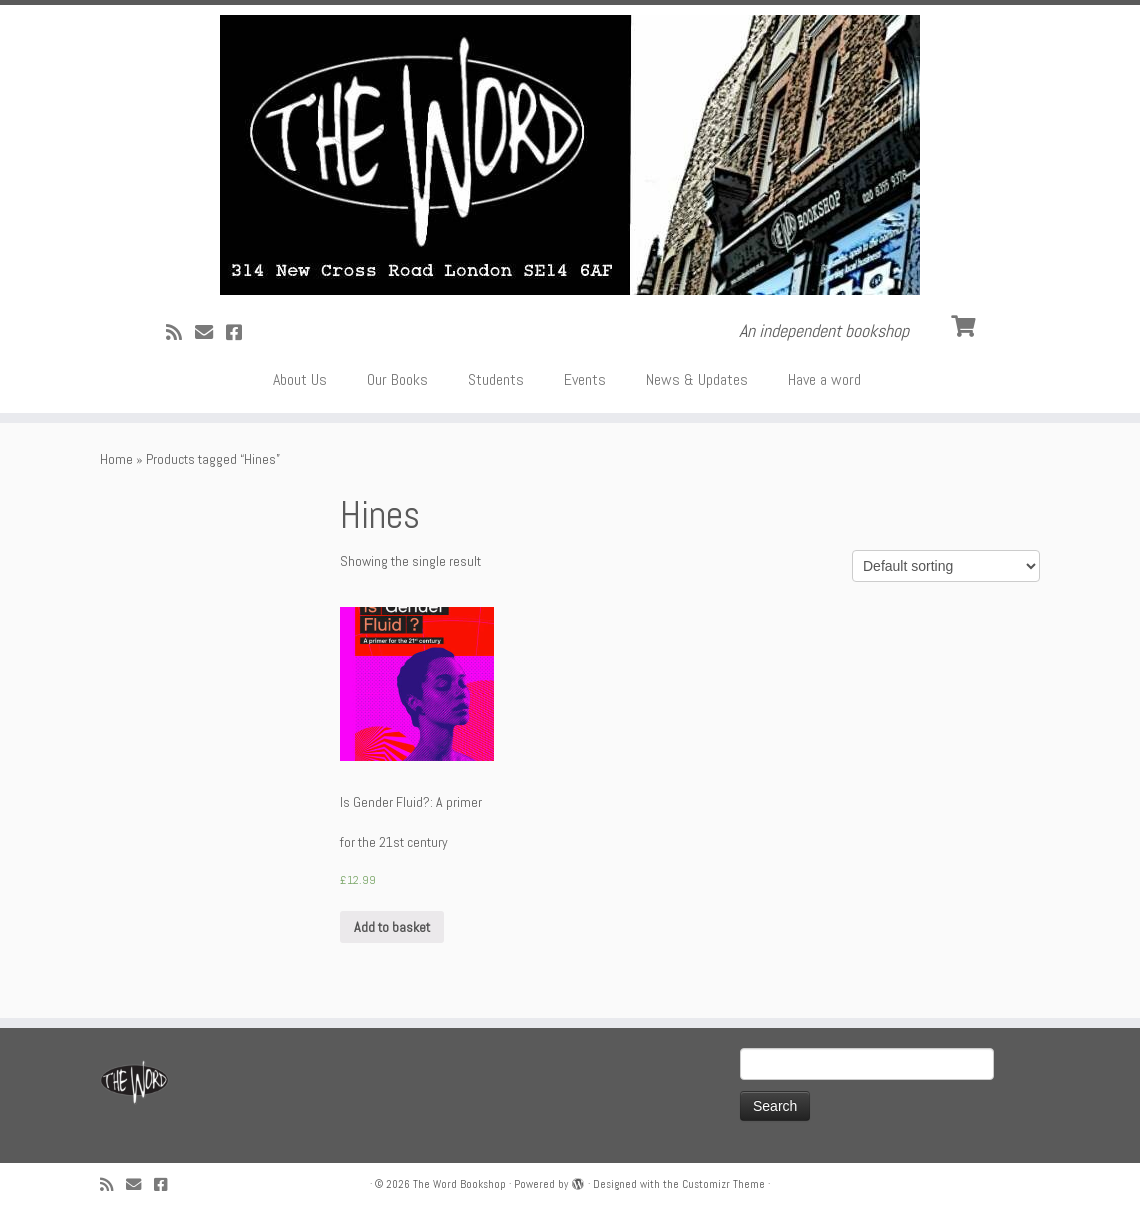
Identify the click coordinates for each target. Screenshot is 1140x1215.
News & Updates (697, 379)
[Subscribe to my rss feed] (180, 332)
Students (496, 379)
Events (585, 379)
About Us (300, 379)
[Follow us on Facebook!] (240, 332)
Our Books (397, 379)
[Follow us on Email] (210, 332)
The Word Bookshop (459, 1184)
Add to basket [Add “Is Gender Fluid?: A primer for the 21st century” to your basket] (392, 927)
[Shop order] (946, 566)
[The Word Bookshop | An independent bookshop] (570, 155)
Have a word (824, 379)
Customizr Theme (723, 1184)
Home (116, 459)
